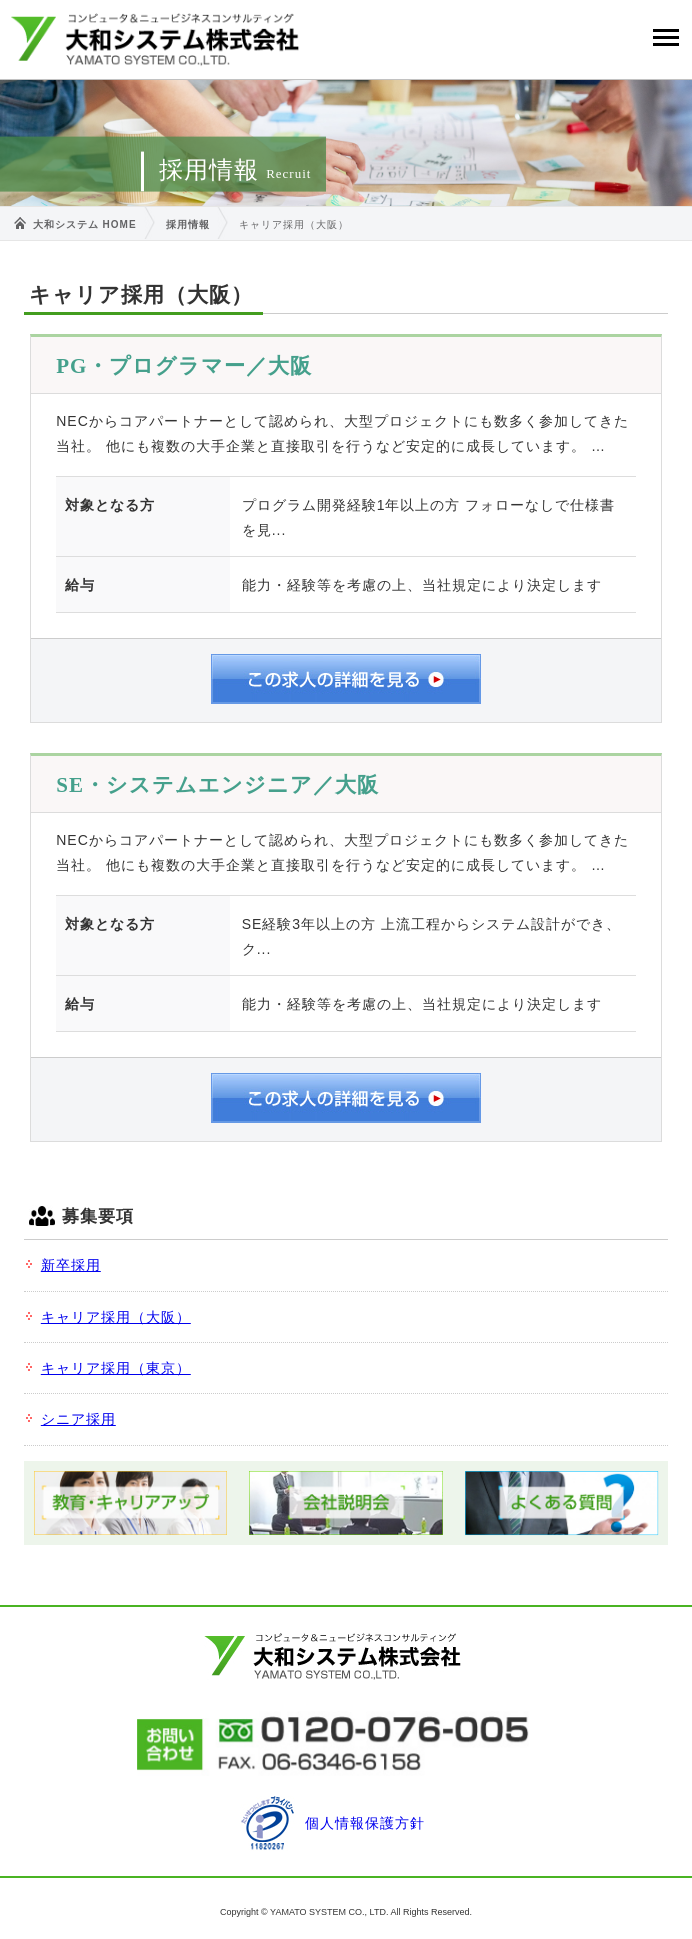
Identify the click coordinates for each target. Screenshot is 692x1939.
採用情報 (188, 224)
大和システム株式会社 (155, 39)
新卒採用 (71, 1265)
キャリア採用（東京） (116, 1368)
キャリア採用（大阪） (116, 1317)
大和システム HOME (85, 224)
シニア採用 (78, 1419)
